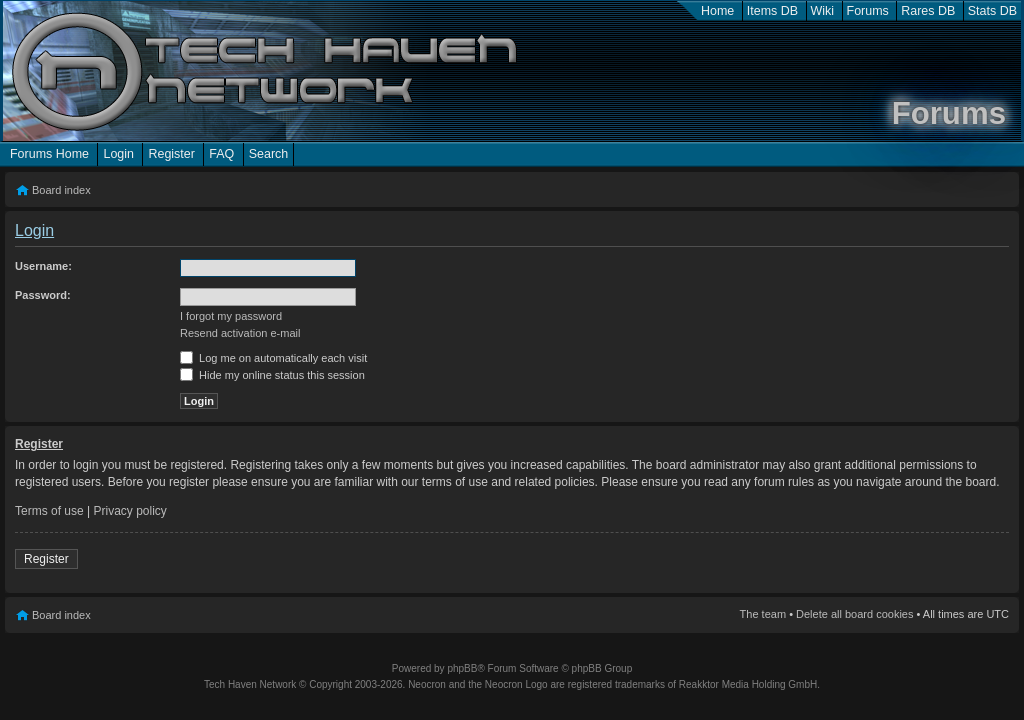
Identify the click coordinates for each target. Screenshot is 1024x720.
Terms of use (49, 511)
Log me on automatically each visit (273, 358)
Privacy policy (130, 511)
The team (763, 614)
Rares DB (928, 11)
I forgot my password (231, 316)
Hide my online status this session (272, 375)
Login (118, 154)
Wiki (823, 11)
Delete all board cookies (854, 614)
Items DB (772, 11)
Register (171, 154)
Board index (61, 190)
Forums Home (49, 154)
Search (269, 154)
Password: (43, 295)
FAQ (221, 154)
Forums (868, 11)
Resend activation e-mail (240, 333)
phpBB (462, 668)
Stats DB (992, 11)
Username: (43, 266)
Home (717, 11)
